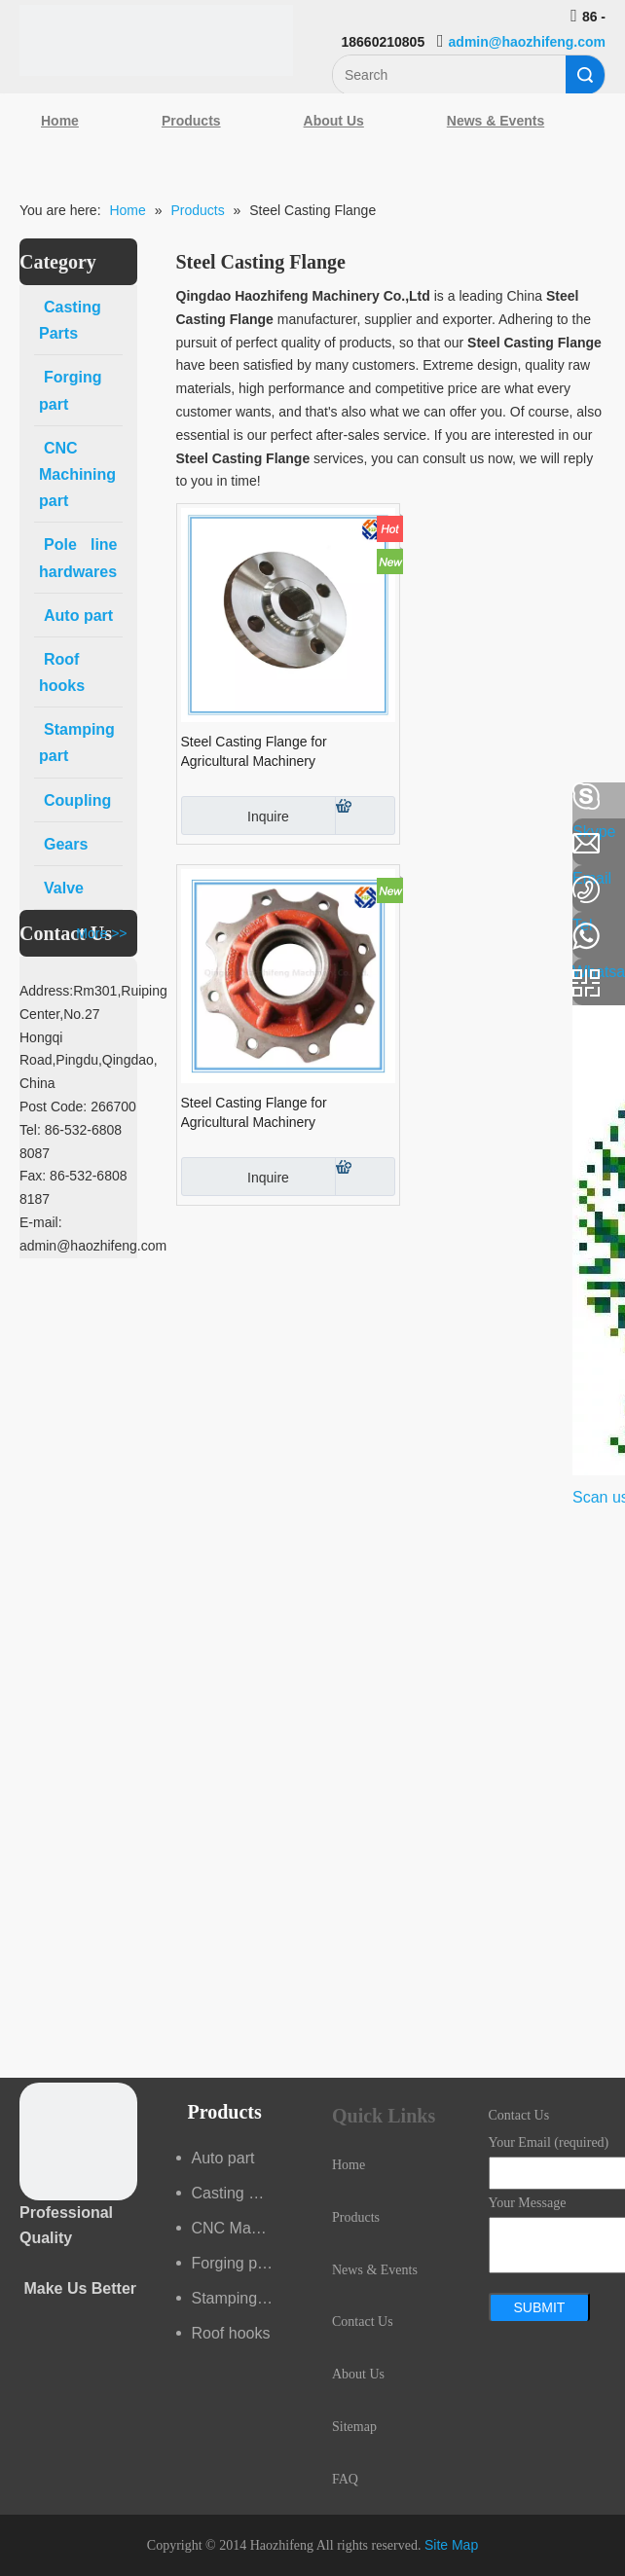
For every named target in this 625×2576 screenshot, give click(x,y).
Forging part (234, 2263)
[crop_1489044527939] (78, 2141)
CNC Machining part (243, 2228)
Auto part (223, 2158)
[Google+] (24, 900)
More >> (101, 933)
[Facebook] (24, 797)
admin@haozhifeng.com (527, 42)
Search (585, 74)
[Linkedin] (24, 848)
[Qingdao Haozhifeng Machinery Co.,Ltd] (156, 40)
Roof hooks (231, 2333)
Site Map (451, 2545)
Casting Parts (238, 2193)
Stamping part (240, 2298)
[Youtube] (24, 951)
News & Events (495, 120)
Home (60, 120)
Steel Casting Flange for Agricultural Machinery (254, 751)
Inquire (235, 815)
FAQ (345, 2479)
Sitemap (354, 2426)
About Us (334, 120)
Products (191, 120)
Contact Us (362, 2321)
